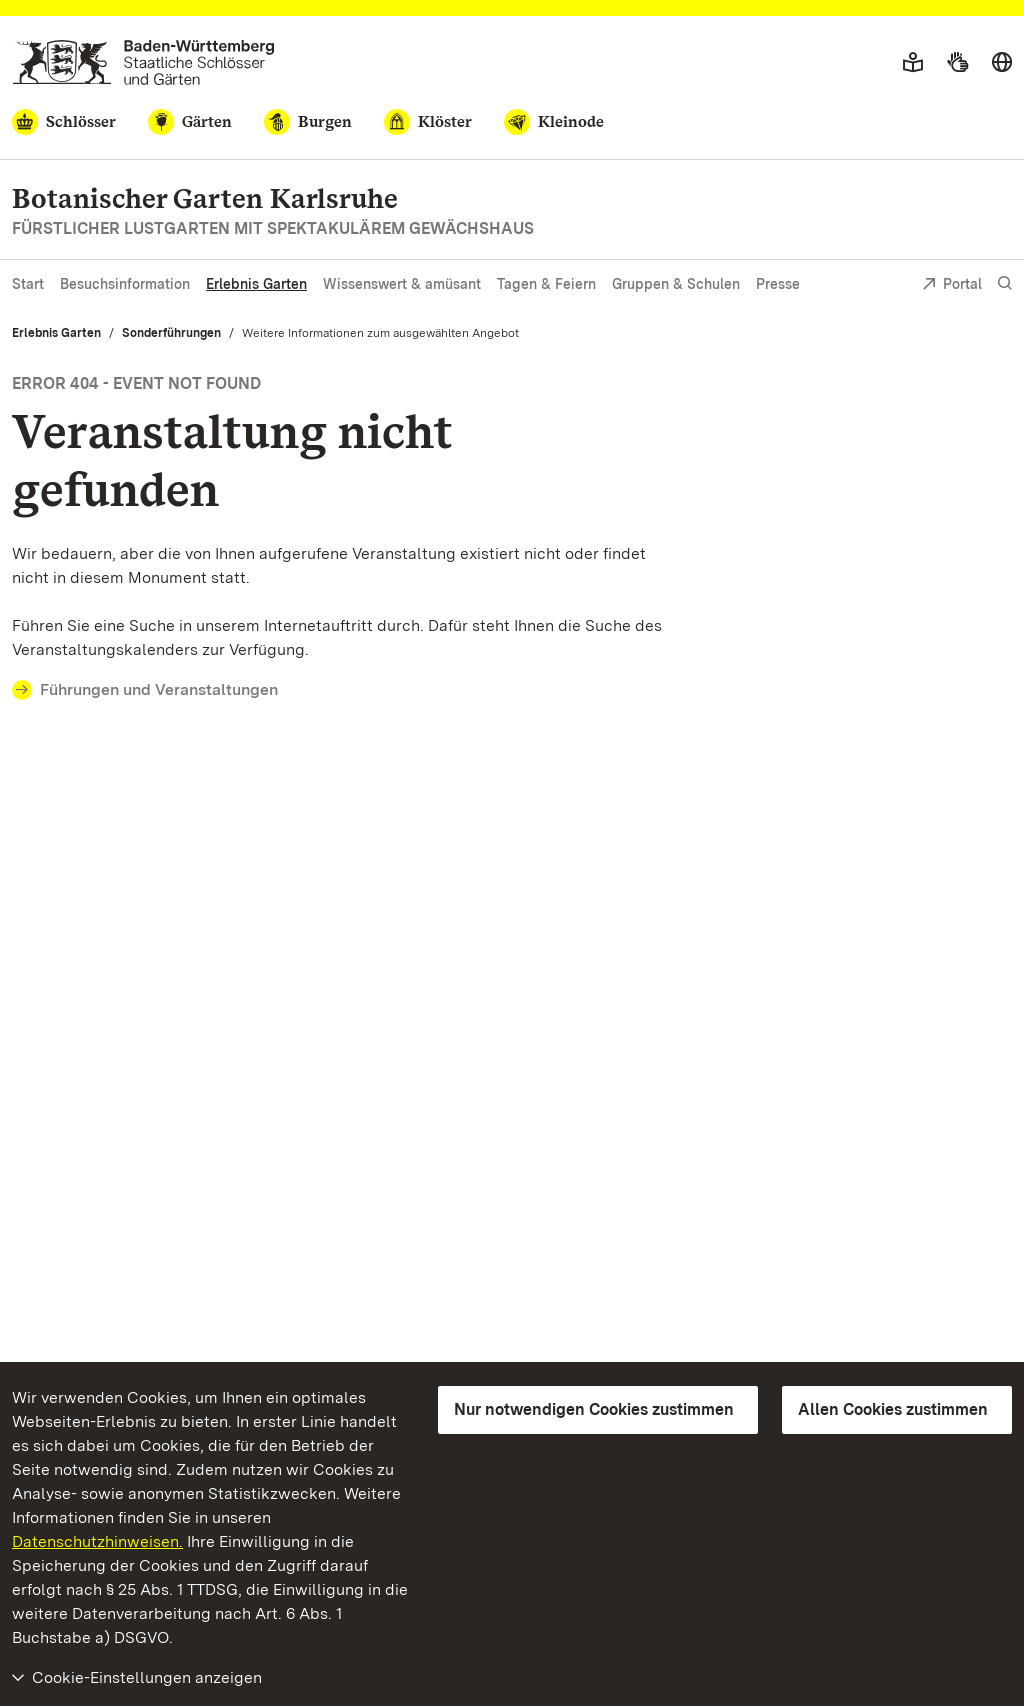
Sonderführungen (171, 333)
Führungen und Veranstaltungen (159, 689)
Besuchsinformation (125, 284)
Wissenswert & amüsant (402, 284)
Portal (952, 285)
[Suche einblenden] (1005, 283)
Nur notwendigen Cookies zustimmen (594, 1409)
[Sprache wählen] (1002, 63)
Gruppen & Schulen (676, 284)
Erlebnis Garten (256, 284)
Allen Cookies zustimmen (893, 1409)
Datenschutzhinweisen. (97, 1541)
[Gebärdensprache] (957, 63)
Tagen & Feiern (546, 284)
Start (28, 284)
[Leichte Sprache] (913, 63)
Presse (778, 284)
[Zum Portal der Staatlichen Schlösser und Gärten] (143, 62)
